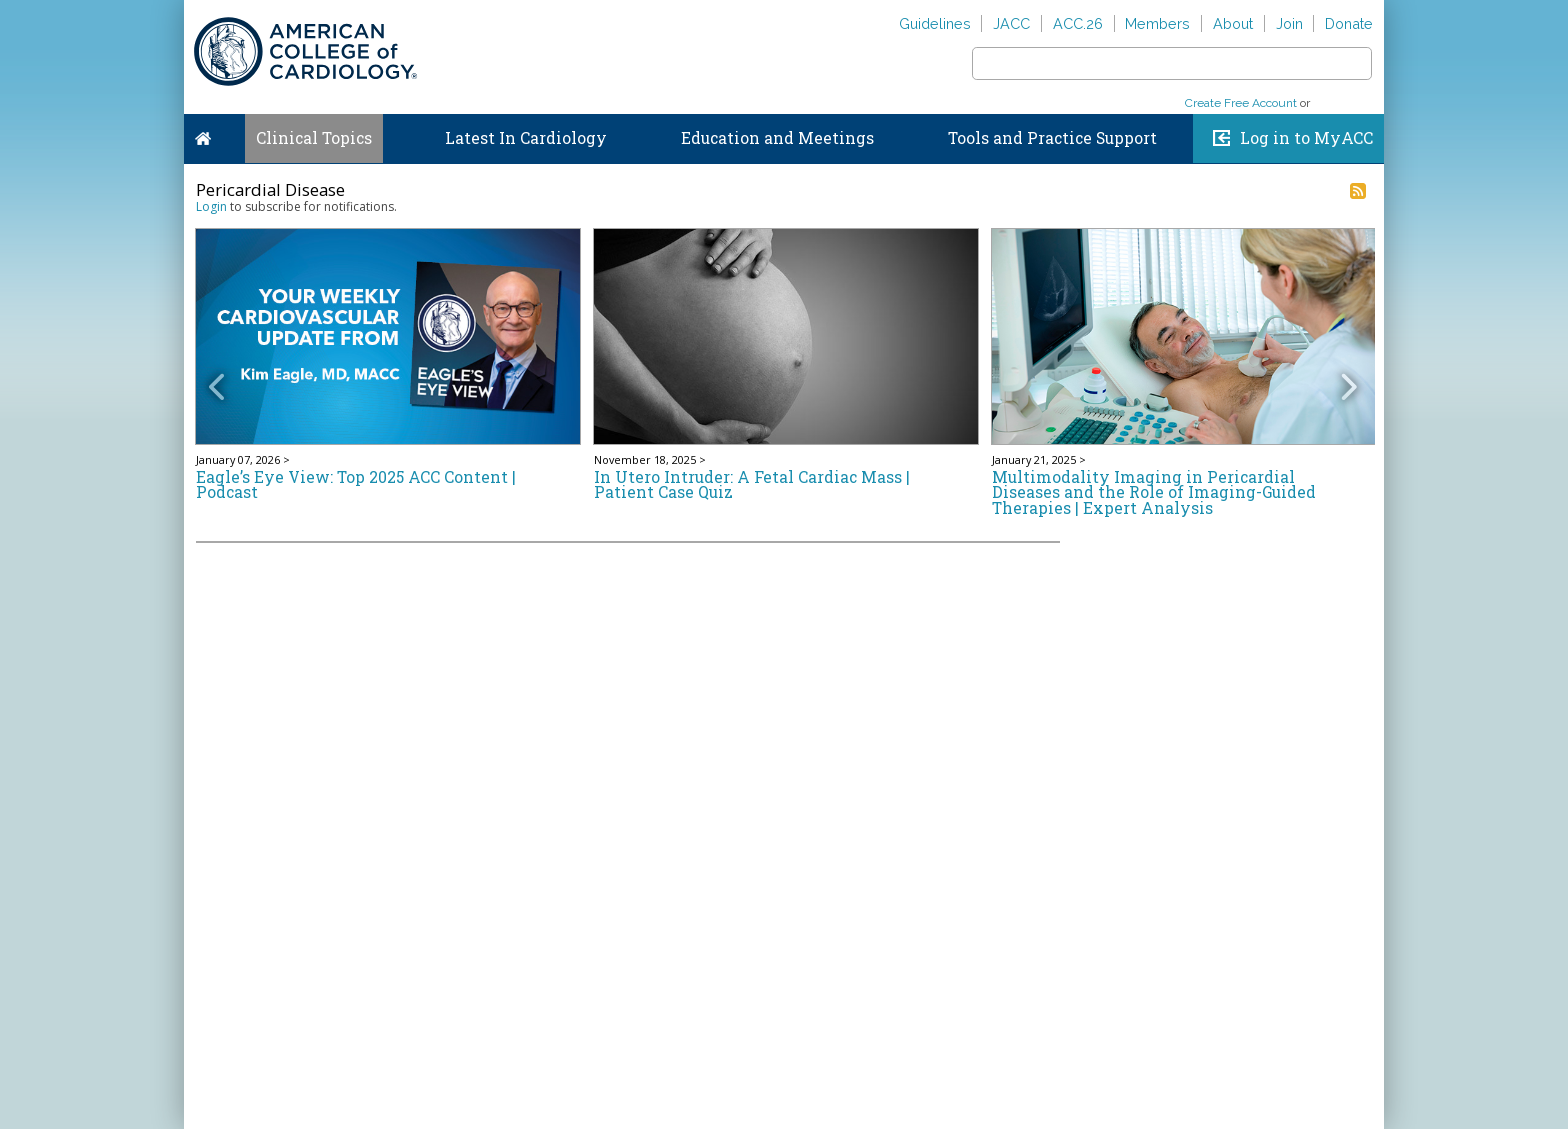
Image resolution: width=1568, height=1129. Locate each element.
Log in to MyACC (1306, 138)
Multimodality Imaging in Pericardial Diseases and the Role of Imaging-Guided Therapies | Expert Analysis (1154, 492)
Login (211, 206)
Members (1157, 23)
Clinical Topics (314, 138)
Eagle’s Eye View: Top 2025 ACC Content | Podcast (356, 485)
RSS (1358, 191)
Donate (1349, 23)
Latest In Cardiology (526, 138)
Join (1289, 23)
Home (203, 134)
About (1233, 23)
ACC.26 (1078, 23)
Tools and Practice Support (1052, 138)
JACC (1011, 23)
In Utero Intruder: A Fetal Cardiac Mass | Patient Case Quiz (752, 485)
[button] (223, 372)
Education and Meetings (777, 138)
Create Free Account (1241, 103)
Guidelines (935, 23)
